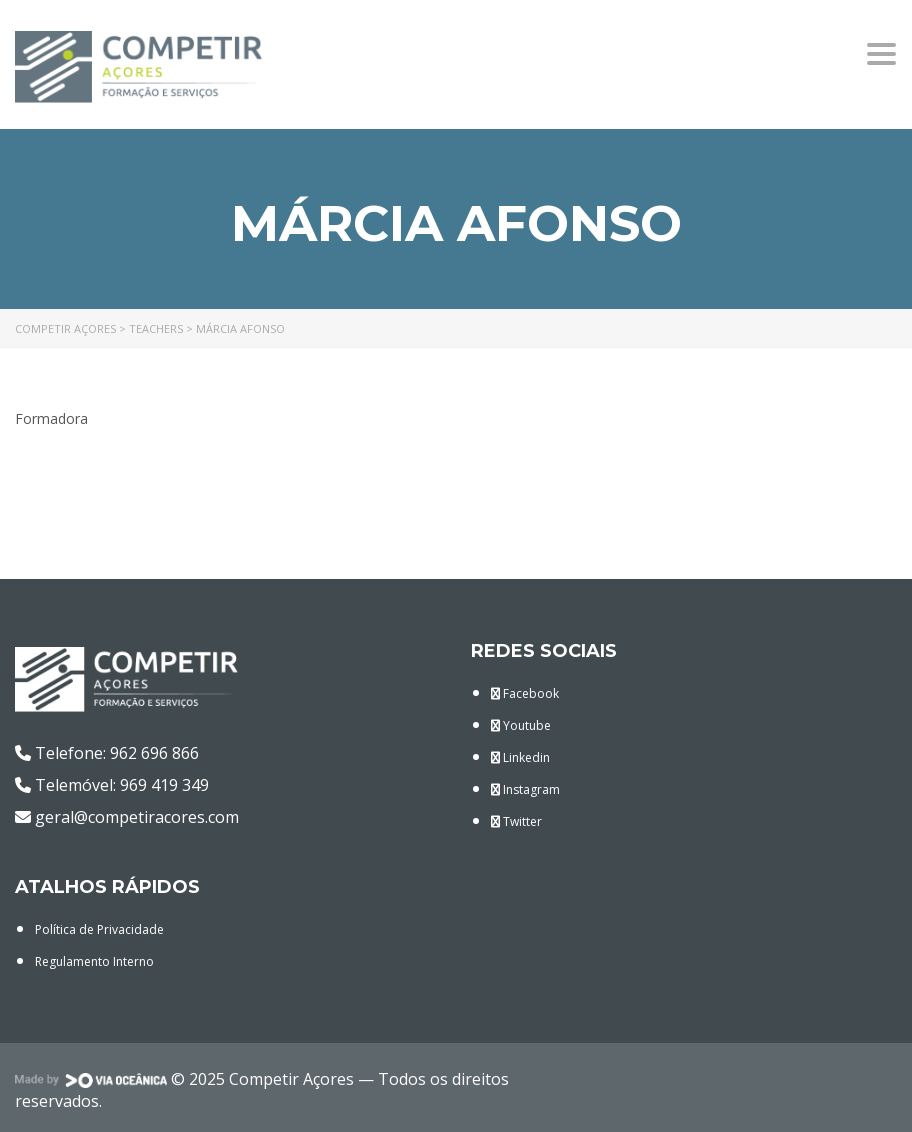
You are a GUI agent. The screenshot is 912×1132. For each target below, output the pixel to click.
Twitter (516, 821)
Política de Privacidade (99, 929)
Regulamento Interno (94, 961)
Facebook (525, 693)
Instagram (525, 789)
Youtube (521, 725)
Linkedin (520, 757)
